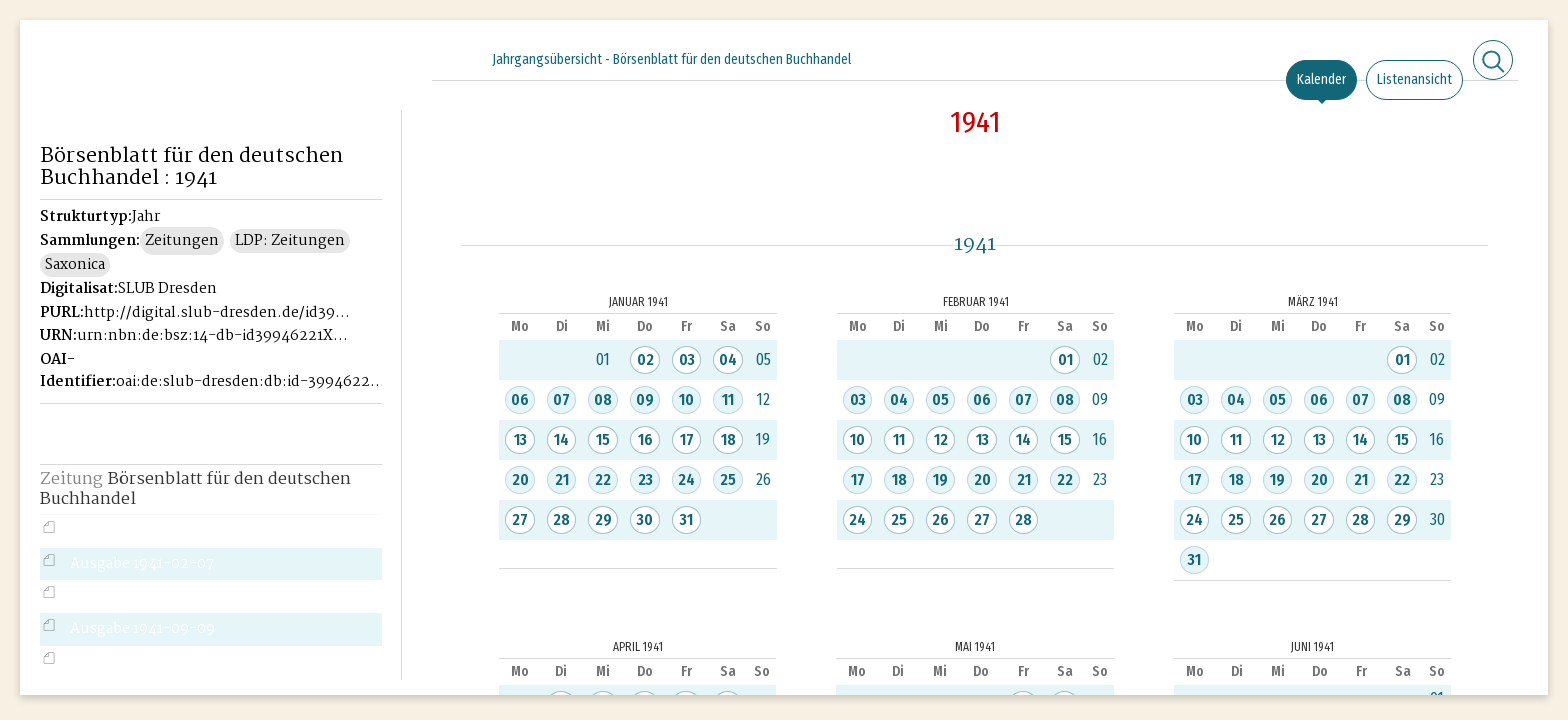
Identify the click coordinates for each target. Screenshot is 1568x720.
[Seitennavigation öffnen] (387, 57)
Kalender (1321, 79)
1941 (975, 122)
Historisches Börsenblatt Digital (131, 96)
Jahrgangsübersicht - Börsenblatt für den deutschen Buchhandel (671, 59)
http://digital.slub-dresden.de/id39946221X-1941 (220, 313)
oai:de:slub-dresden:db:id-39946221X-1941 (252, 382)
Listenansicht (1414, 79)
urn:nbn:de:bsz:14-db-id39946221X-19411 (213, 336)
